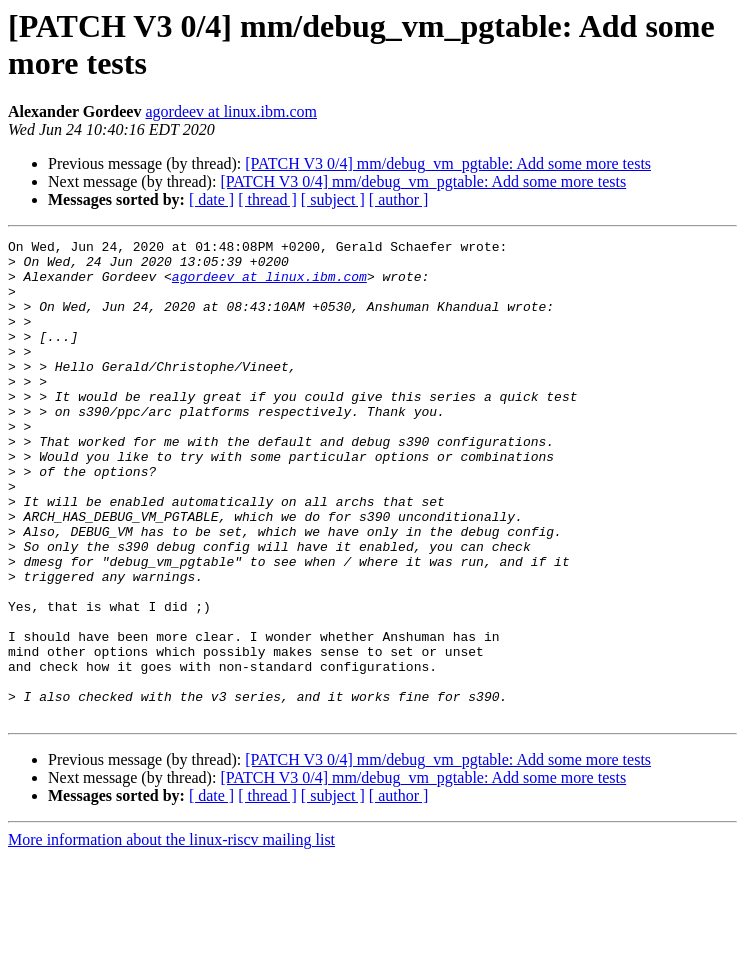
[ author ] (399, 199)
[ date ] (211, 199)
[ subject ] (333, 199)
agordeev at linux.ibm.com (231, 111)
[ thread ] (267, 199)
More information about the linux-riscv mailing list (171, 935)
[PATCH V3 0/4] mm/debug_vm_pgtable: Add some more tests (448, 163)
